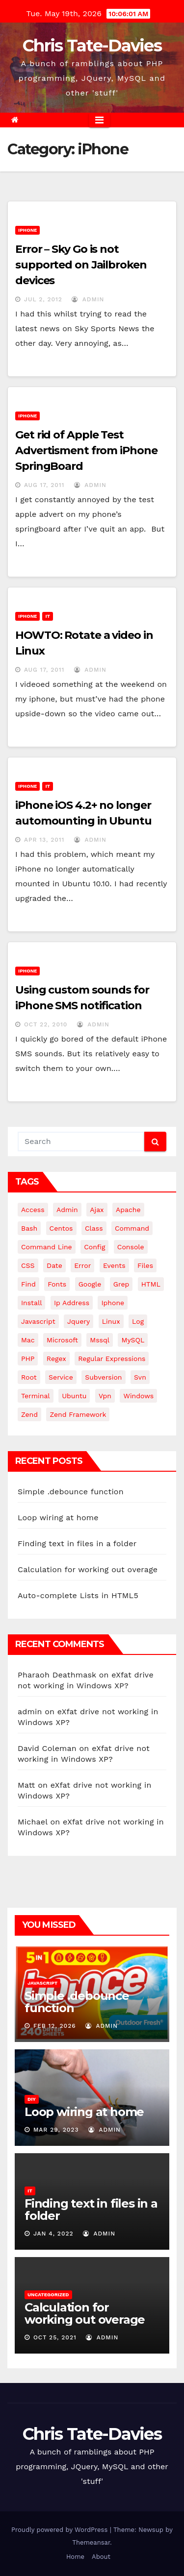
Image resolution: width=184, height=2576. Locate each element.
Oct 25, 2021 (55, 2337)
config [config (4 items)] (94, 1247)
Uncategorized (48, 2294)
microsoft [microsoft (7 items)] (62, 1340)
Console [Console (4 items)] (130, 1247)
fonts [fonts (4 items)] (57, 1284)
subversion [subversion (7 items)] (103, 1377)
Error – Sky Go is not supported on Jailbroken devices (81, 265)
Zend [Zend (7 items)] (29, 1414)
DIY (31, 2099)
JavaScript (42, 1983)
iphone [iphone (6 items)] (112, 1303)
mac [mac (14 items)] (28, 1340)
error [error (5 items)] (82, 1265)
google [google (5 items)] (90, 1284)
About (101, 2556)
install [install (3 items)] (31, 1303)
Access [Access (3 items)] (33, 1210)
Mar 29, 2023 (56, 2129)
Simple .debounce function (71, 1491)
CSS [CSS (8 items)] (28, 1265)
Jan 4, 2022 (53, 2233)
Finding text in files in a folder (77, 1543)
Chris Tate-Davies (92, 45)
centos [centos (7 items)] (61, 1228)
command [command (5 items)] (132, 1228)
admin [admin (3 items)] (67, 1210)
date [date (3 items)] (54, 1265)
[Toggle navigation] (99, 120)
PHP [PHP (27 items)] (27, 1358)
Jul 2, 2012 (43, 299)
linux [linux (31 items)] (111, 1321)
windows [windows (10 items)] (138, 1396)
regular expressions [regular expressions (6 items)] (111, 1358)
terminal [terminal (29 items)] (35, 1396)
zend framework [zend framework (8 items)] (78, 1414)
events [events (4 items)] (114, 1265)
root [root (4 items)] (29, 1377)
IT (47, 616)
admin (88, 299)
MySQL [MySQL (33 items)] (132, 1340)
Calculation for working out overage (88, 1569)
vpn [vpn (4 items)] (105, 1396)
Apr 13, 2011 (44, 839)
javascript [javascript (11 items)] (38, 1321)
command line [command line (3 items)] (46, 1247)
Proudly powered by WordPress (60, 2529)
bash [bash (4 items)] (29, 1228)
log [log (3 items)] (138, 1321)
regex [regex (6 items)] (56, 1358)
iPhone (27, 230)
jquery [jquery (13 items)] (78, 1321)
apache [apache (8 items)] (128, 1210)
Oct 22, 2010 (45, 1024)
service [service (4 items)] (61, 1377)
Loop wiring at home (58, 1517)
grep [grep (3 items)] (121, 1284)
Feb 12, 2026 (54, 2025)
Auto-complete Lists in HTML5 (78, 1595)
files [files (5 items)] (145, 1265)
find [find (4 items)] (28, 1284)
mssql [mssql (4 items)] (99, 1340)
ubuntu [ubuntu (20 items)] (74, 1396)
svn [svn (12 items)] (140, 1377)
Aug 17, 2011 (44, 485)
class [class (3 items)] (94, 1228)
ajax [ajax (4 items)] (97, 1210)
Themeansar (91, 2542)
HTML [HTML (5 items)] (150, 1284)
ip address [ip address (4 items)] (71, 1303)
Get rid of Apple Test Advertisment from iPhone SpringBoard (86, 450)
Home (75, 2556)
